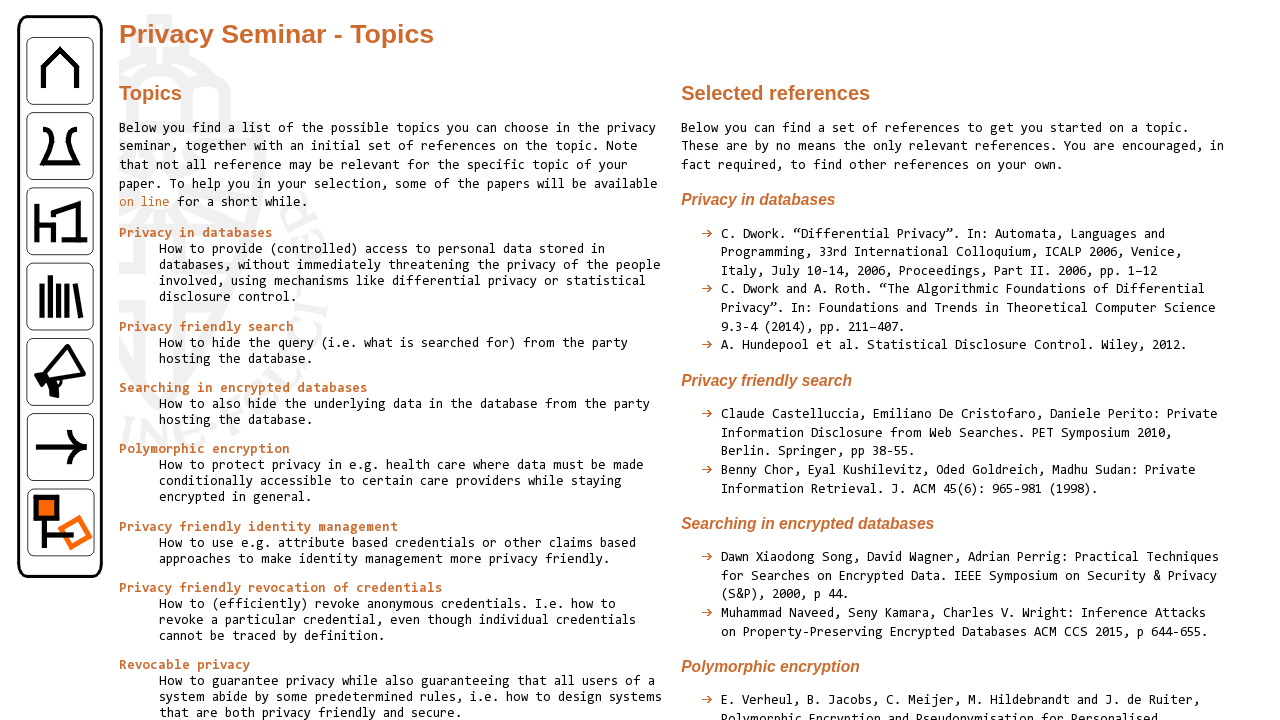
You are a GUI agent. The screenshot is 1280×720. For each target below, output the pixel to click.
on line (144, 202)
